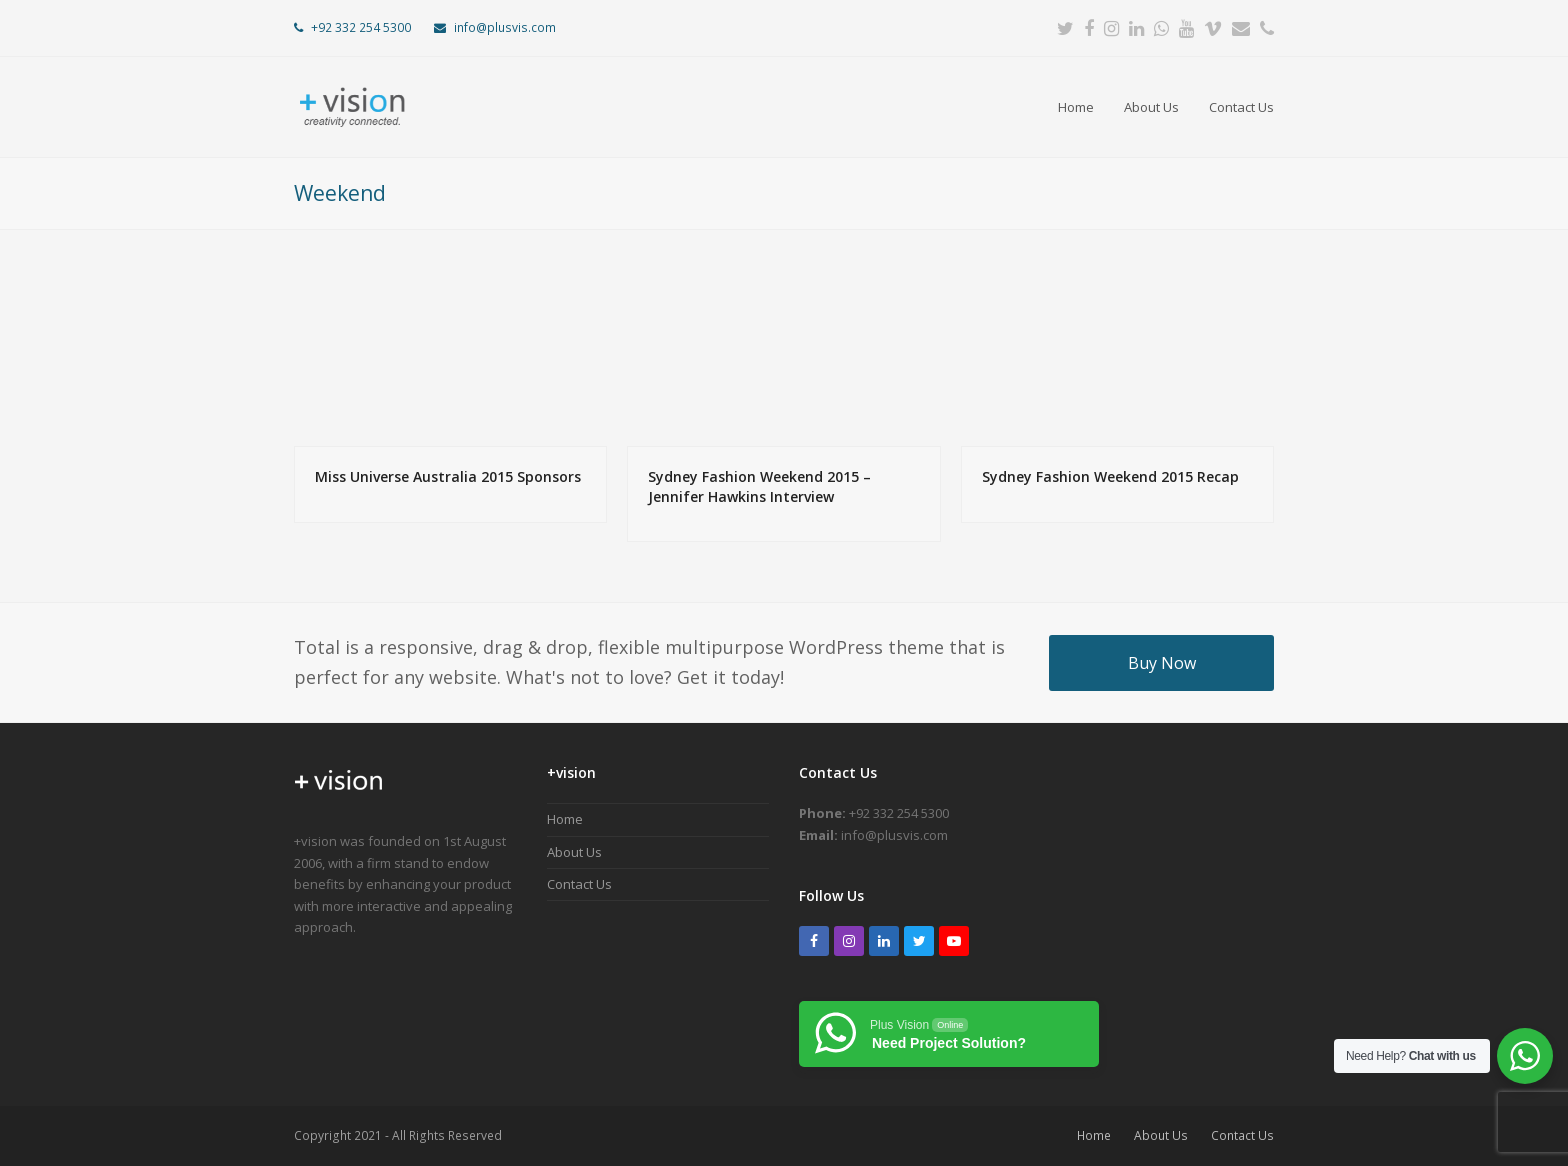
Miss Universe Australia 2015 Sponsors (448, 476)
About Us (574, 852)
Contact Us (579, 884)
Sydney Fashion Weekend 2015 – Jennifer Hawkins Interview (759, 486)
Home (565, 819)
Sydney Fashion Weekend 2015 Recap (1110, 476)
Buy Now (1162, 663)
